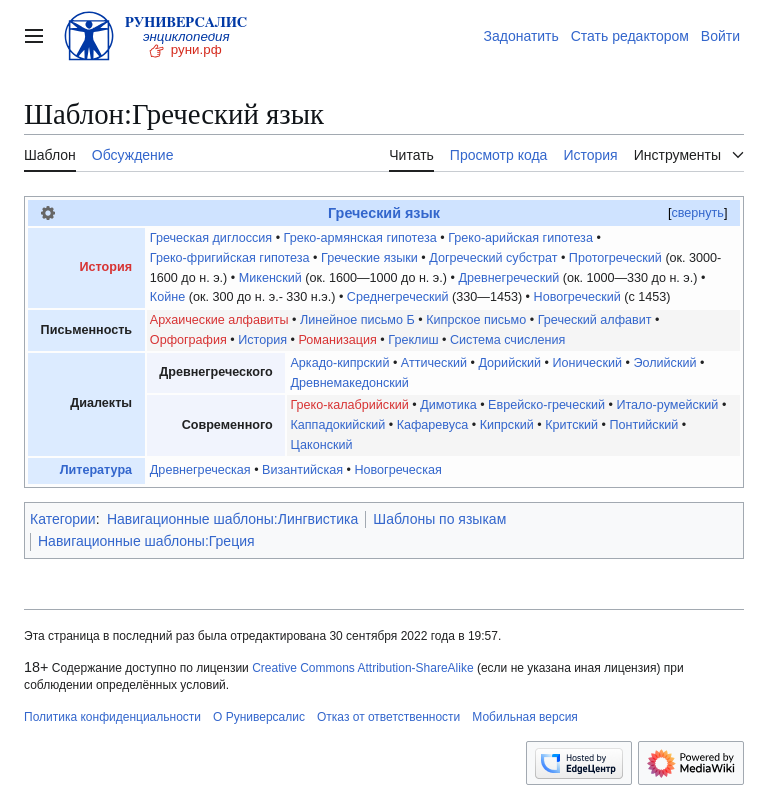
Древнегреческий (508, 278)
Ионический (587, 363)
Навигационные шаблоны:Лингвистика (232, 519)
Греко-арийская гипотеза (520, 238)
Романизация (338, 340)
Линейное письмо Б (357, 320)
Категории (63, 519)
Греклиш (413, 340)
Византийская (302, 470)
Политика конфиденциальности (112, 717)
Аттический (434, 363)
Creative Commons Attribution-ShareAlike (362, 668)
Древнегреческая (200, 470)
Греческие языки (369, 258)
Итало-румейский (667, 405)
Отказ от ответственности (388, 717)
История (106, 267)
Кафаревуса (433, 425)
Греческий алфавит (595, 320)
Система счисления (507, 340)
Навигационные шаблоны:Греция (146, 541)
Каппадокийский (337, 425)
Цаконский (321, 445)
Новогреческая (397, 470)
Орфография (188, 340)
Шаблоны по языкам (439, 519)
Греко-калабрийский (349, 405)
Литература (96, 470)
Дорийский (509, 363)
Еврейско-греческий (546, 405)
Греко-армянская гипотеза (360, 238)
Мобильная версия (525, 717)
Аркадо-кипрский (339, 363)
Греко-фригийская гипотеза (230, 258)
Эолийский (664, 363)
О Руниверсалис (259, 717)
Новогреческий (577, 297)
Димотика (448, 405)
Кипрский (507, 425)
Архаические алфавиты (219, 320)
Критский (571, 425)
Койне (167, 297)
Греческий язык (384, 213)
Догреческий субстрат (493, 258)
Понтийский (643, 425)
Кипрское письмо (476, 320)
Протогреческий (615, 258)
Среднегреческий (398, 297)
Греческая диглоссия (211, 238)
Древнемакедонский (349, 383)
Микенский (270, 278)
